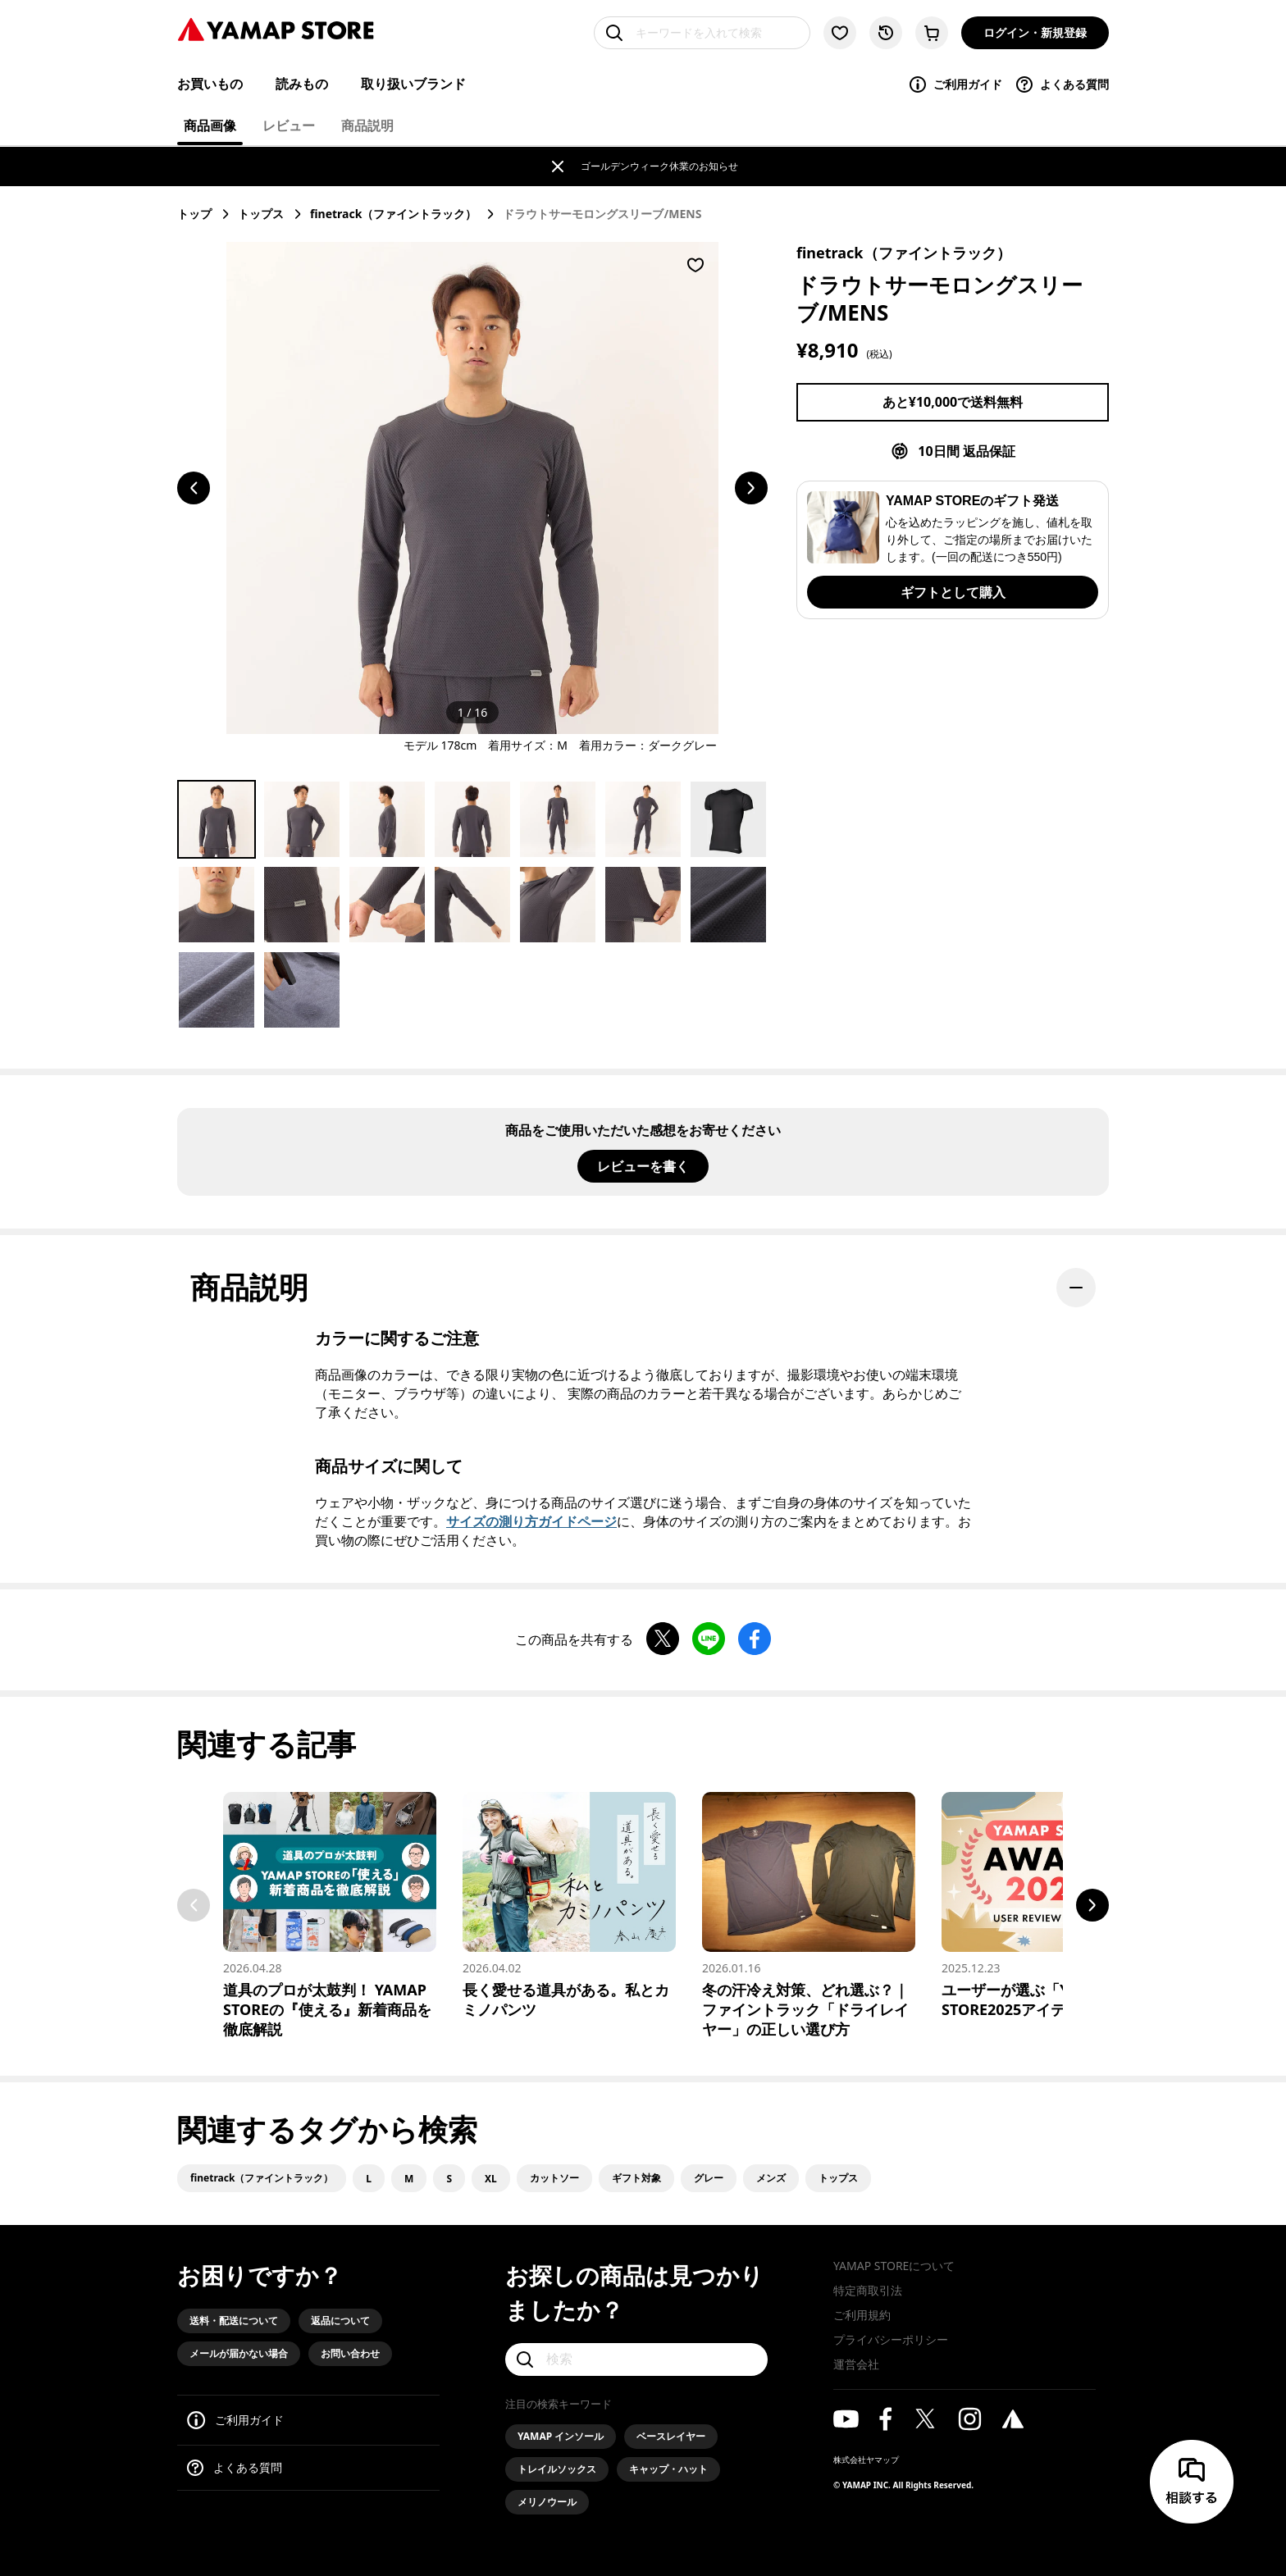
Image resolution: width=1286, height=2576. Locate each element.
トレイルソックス (557, 2469)
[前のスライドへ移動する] (193, 488)
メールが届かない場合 (238, 2353)
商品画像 (210, 125)
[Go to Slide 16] (301, 990)
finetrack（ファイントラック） (393, 213)
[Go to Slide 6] (643, 819)
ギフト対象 (636, 2178)
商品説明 (367, 125)
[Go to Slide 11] (472, 904)
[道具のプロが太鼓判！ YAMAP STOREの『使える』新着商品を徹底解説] (329, 1915)
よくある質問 (1062, 84)
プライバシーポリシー (890, 2339)
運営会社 (856, 2364)
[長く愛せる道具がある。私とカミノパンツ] (569, 1905)
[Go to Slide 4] (472, 819)
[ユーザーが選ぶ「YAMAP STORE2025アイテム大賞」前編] (1048, 1905)
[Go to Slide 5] (557, 819)
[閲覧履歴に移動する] (885, 32)
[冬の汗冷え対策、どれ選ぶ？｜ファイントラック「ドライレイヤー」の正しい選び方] (808, 1915)
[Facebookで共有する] (754, 1639)
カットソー (554, 2178)
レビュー (288, 125)
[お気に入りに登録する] (695, 264)
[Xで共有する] (662, 1639)
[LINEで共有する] (708, 1639)
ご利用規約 (862, 2315)
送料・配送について (233, 2321)
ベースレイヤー (670, 2436)
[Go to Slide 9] (301, 904)
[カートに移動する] (931, 32)
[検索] (636, 2359)
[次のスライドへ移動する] (751, 488)
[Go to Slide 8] (216, 904)
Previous (193, 1905)
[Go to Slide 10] (387, 904)
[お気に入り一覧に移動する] (839, 32)
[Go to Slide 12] (557, 904)
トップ (194, 213)
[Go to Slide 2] (301, 819)
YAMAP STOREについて (894, 2265)
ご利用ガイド (955, 84)
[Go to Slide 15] (216, 990)
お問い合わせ (350, 2353)
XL (491, 2179)
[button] (472, 488)
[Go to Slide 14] (728, 904)
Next (1092, 1905)
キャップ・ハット (668, 2469)
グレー (708, 2178)
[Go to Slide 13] (643, 904)
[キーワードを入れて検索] (702, 32)
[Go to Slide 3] (387, 819)
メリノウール (547, 2502)
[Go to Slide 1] (216, 819)
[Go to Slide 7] (728, 819)
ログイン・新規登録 (1035, 32)
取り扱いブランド (413, 84)
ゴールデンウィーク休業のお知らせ (659, 166)
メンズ (771, 2178)
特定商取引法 (867, 2290)
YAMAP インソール (561, 2436)
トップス (261, 213)
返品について (340, 2321)
